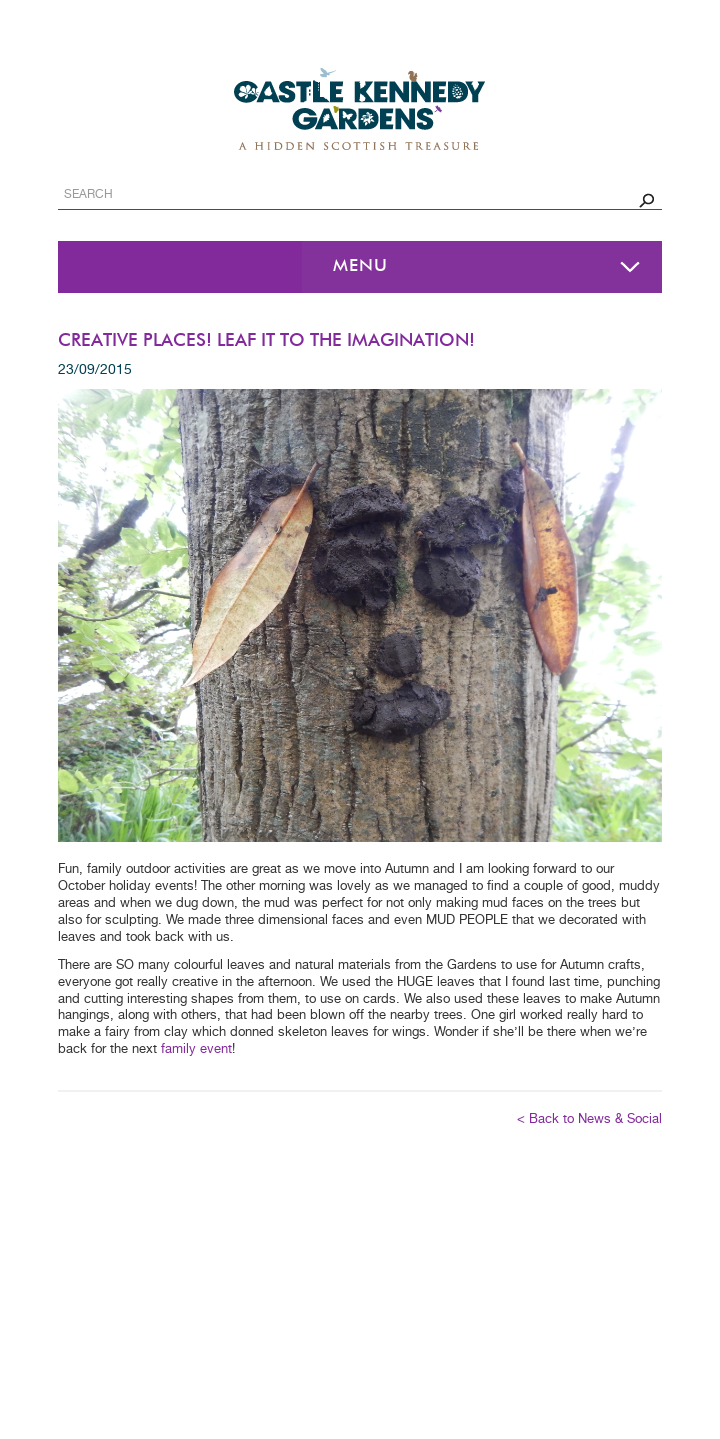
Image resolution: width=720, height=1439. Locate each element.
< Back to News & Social (589, 1119)
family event (196, 1049)
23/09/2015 (95, 370)
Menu (360, 266)
